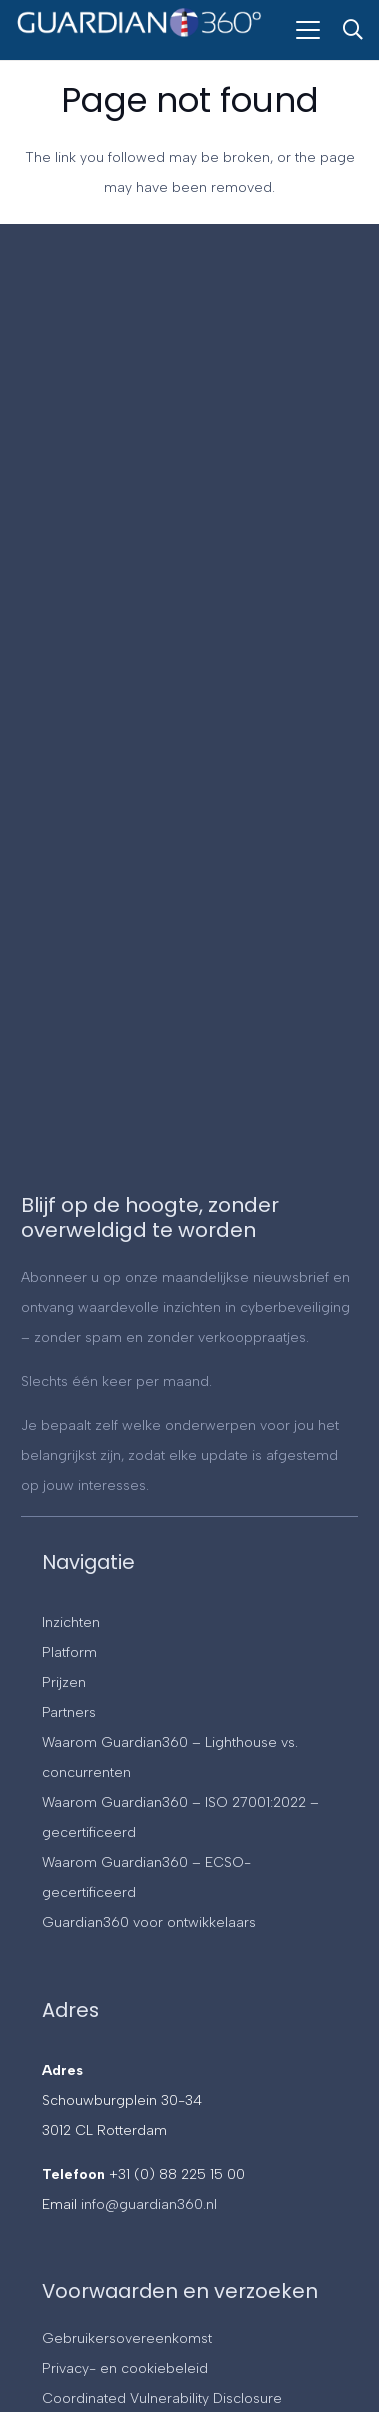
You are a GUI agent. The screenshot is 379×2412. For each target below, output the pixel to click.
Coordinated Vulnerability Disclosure (162, 2398)
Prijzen (64, 1682)
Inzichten (71, 1622)
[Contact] (188, 725)
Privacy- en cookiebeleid (125, 2368)
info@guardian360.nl (149, 2204)
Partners (69, 1712)
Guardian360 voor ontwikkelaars (149, 1922)
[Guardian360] (139, 38)
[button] (308, 30)
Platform (69, 1652)
